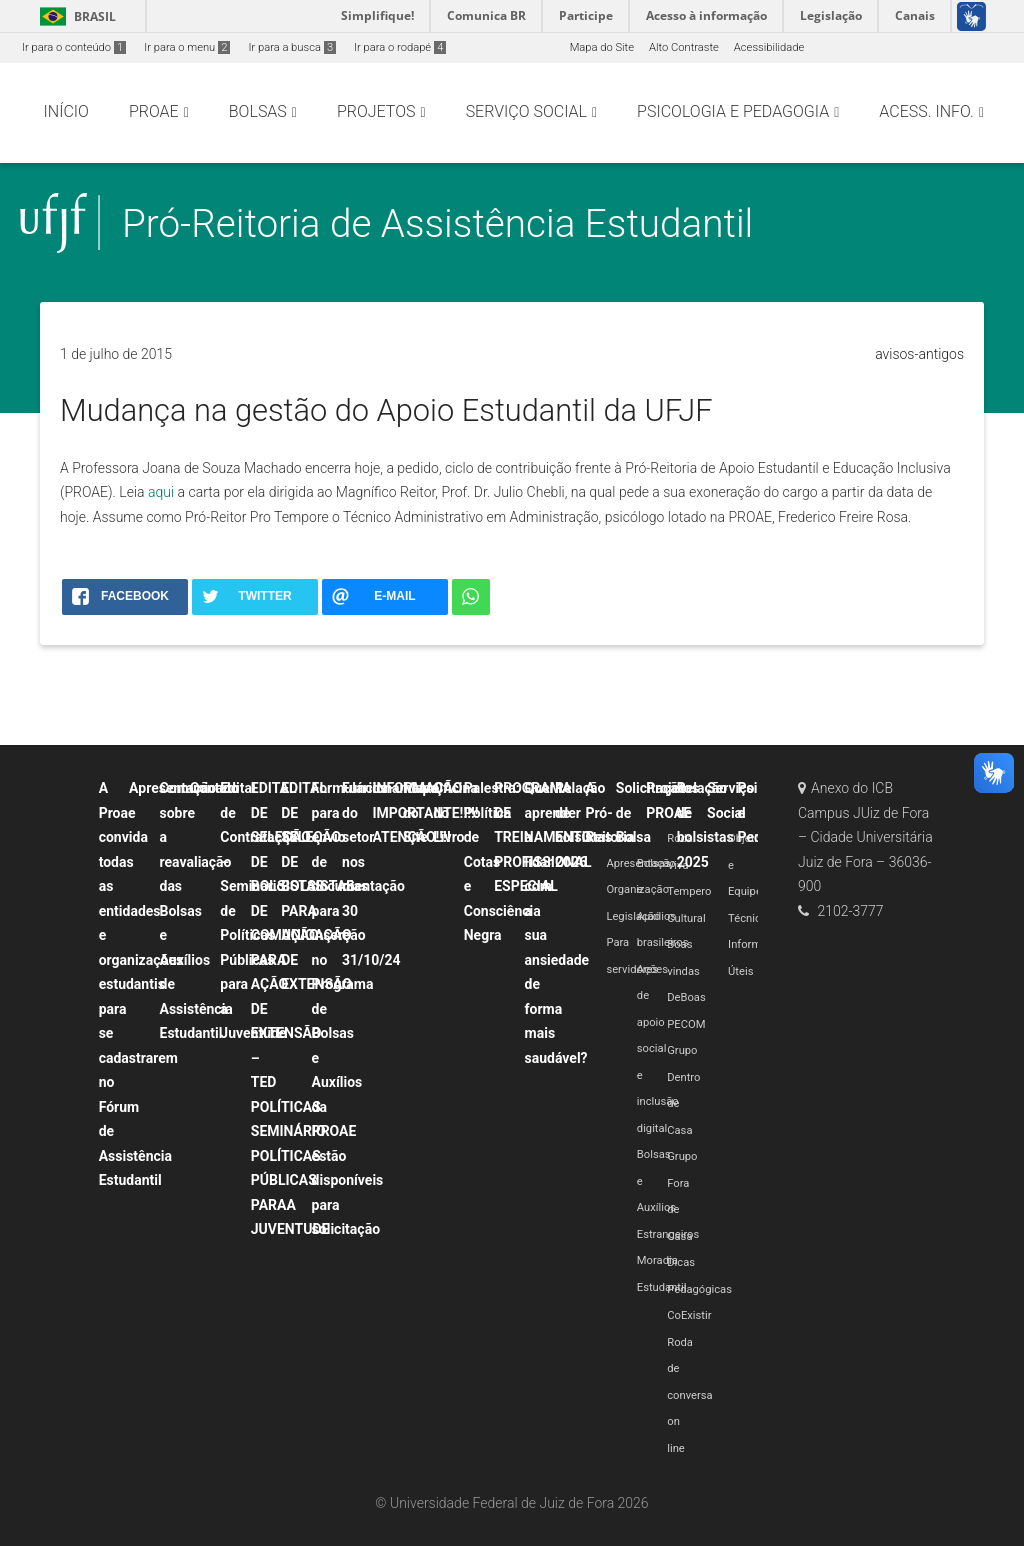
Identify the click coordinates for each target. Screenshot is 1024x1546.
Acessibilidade (769, 47)
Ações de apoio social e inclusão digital (658, 1049)
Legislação (633, 916)
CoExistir (689, 1315)
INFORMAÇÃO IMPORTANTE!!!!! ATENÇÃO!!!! (425, 812)
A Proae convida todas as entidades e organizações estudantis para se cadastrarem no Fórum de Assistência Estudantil (141, 984)
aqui (161, 492)
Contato (215, 788)
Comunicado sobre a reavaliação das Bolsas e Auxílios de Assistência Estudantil (199, 910)
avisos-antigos (919, 354)
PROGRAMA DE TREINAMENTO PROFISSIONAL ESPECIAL (542, 837)
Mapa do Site (602, 47)
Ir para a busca (292, 47)
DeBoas (686, 997)
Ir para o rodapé (400, 47)
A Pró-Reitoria (609, 812)
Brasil (74, 16)
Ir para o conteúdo (74, 47)
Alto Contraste (684, 47)
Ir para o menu (187, 47)
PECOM (686, 1024)
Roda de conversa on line (689, 1395)
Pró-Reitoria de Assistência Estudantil (437, 223)
